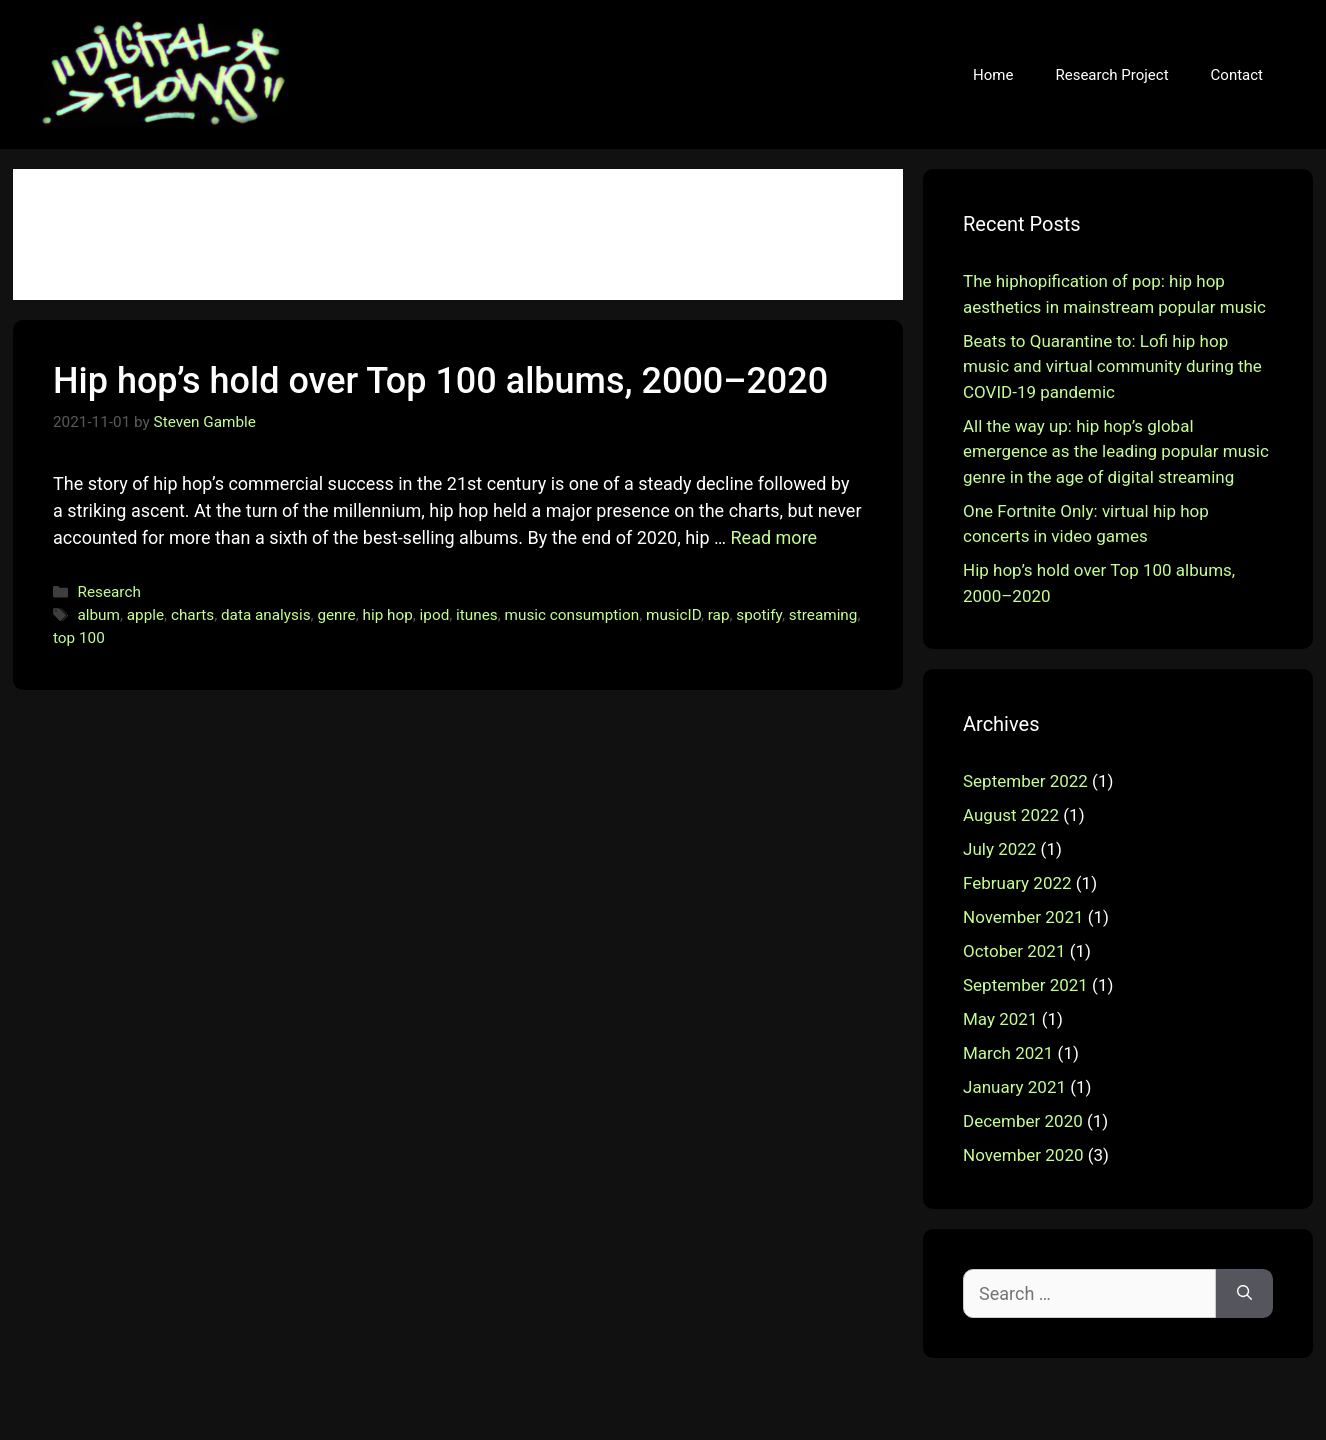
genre (336, 615)
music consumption (572, 615)
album (98, 615)
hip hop (388, 615)
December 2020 (1023, 1121)
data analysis (266, 615)
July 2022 (999, 849)
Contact (1237, 75)
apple (145, 615)
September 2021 (1025, 985)
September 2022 (1025, 781)
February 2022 (1017, 883)
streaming (823, 615)
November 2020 (1023, 1155)
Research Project (1111, 75)
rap (719, 615)
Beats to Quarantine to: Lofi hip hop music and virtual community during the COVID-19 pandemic (1112, 366)
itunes (477, 615)
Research (108, 592)
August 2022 (1011, 815)
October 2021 (1014, 951)
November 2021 (1023, 917)
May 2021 (1000, 1019)
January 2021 (1014, 1087)
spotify (759, 615)
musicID (673, 615)
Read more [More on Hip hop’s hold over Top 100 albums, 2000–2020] (774, 537)
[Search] (1244, 1293)
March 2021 (1008, 1053)
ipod (435, 615)
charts (192, 615)
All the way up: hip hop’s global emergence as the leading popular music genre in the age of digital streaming (1116, 451)
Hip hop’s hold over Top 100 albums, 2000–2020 (440, 381)
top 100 (79, 638)
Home (993, 75)
